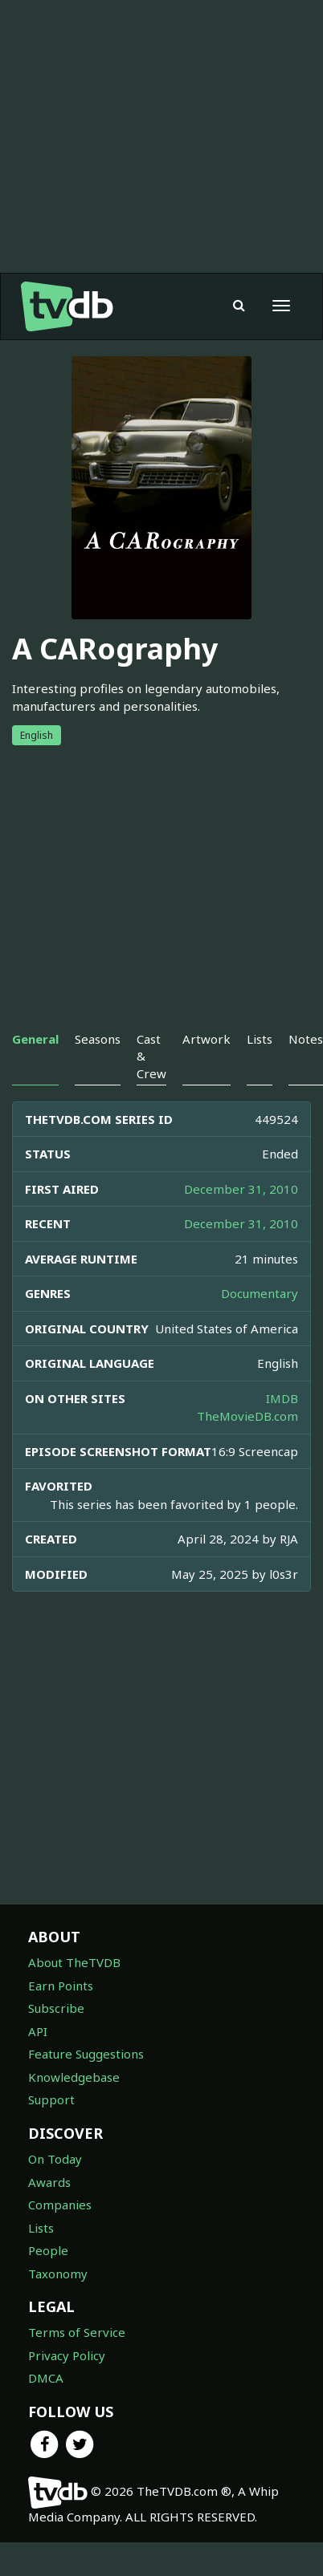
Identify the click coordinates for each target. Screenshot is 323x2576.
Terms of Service (76, 2332)
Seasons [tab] (98, 1039)
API (37, 2031)
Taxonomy (58, 2274)
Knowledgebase (74, 2077)
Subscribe (56, 2008)
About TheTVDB (74, 1962)
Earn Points (60, 1986)
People (48, 2250)
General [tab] (35, 1039)
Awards (49, 2182)
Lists (41, 2228)
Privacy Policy (66, 2355)
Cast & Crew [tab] (151, 1056)
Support (51, 2099)
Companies (60, 2205)
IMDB (282, 1398)
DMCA (45, 2378)
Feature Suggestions (86, 2054)
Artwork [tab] (206, 1039)
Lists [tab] (259, 1039)
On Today (55, 2159)
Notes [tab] (305, 1039)
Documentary (259, 1293)
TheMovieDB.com (247, 1416)
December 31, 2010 (241, 1189)
